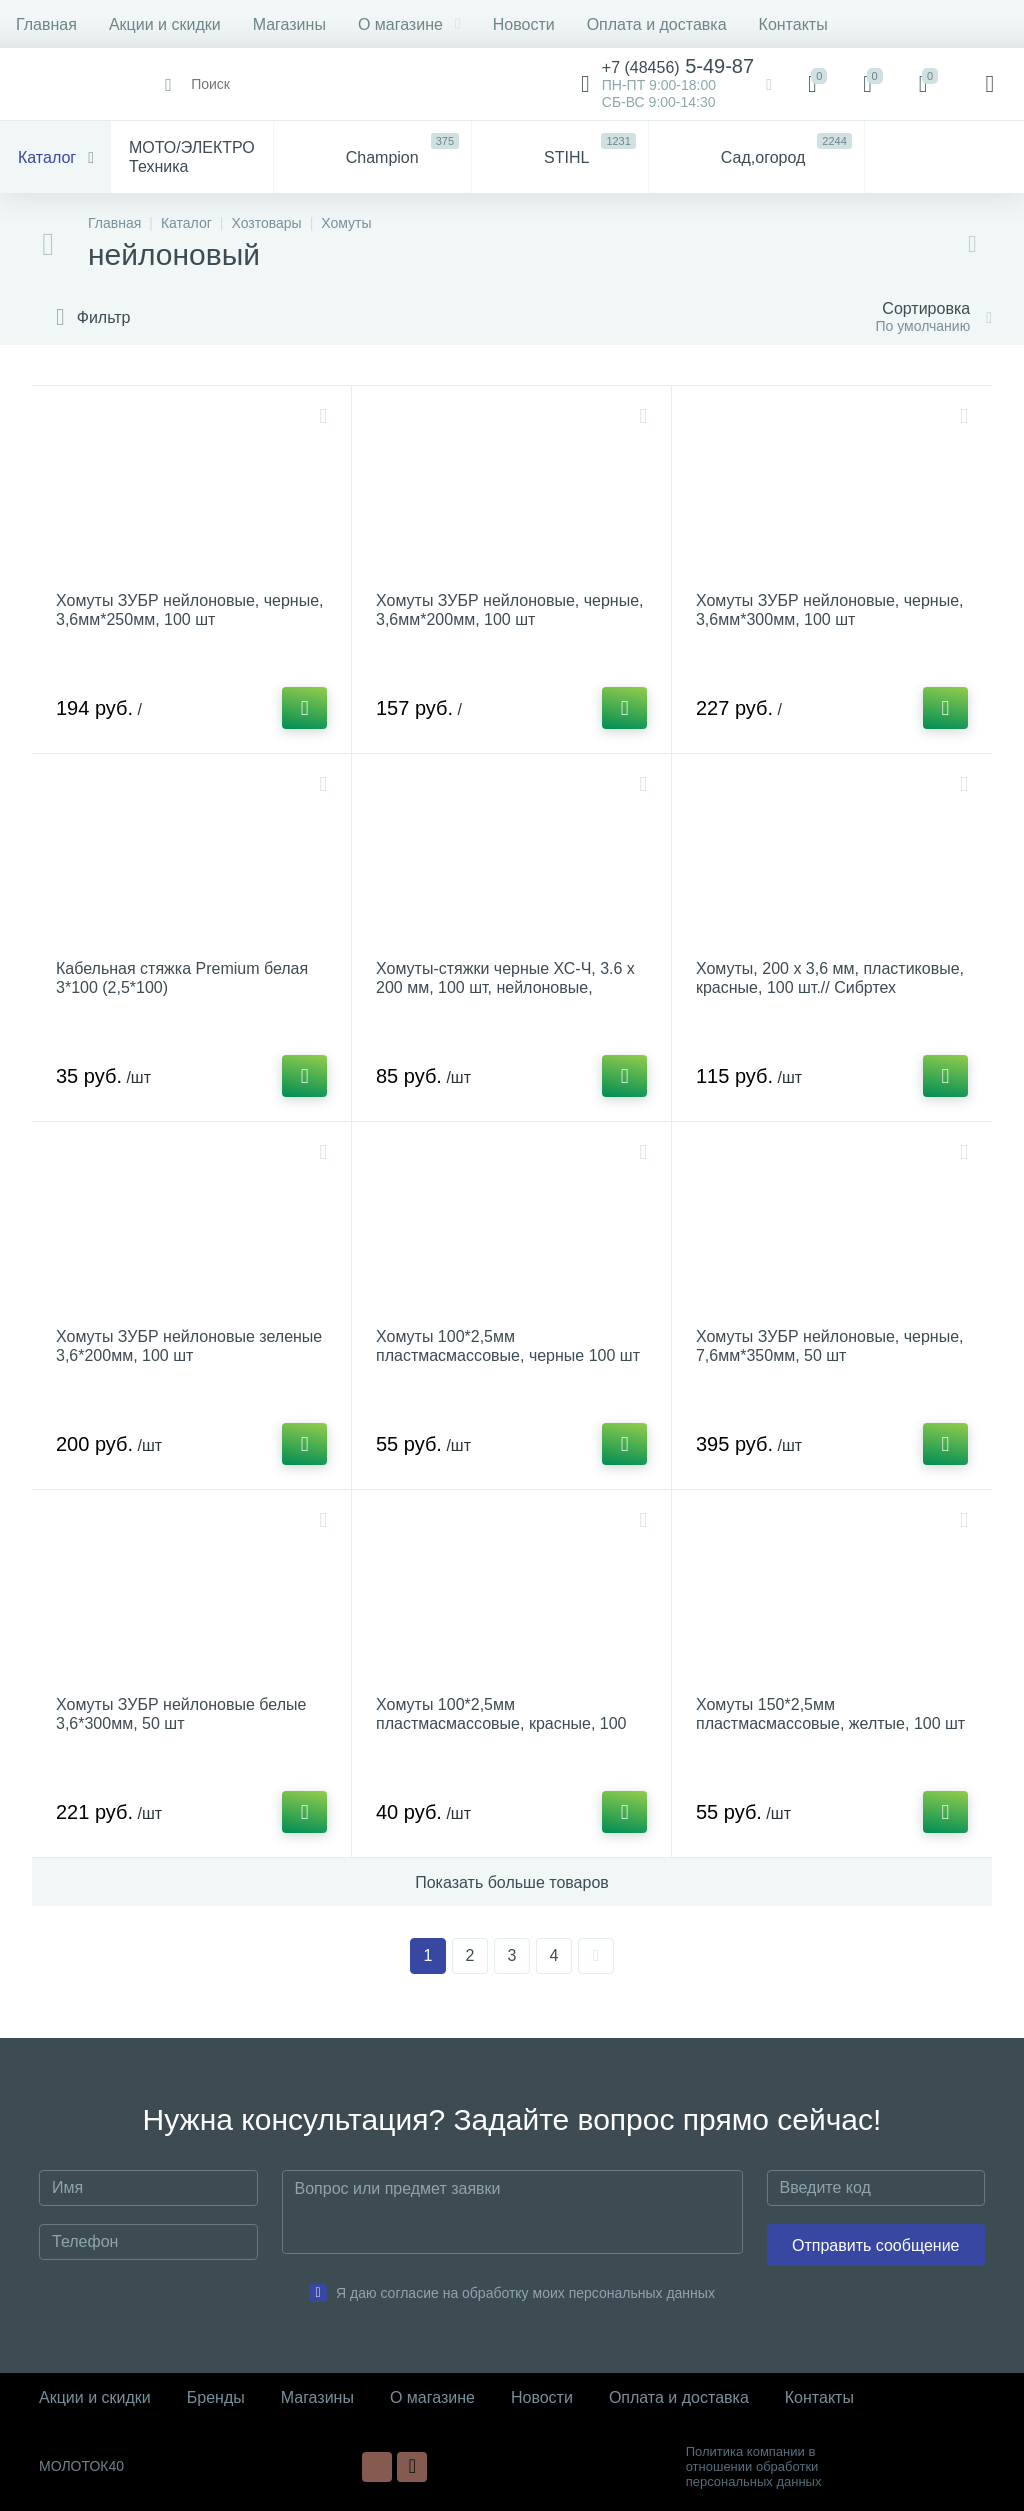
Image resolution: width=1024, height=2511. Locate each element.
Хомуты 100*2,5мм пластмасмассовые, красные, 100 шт (501, 1723)
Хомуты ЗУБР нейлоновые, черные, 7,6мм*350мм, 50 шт (830, 1346)
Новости (524, 24)
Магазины (289, 24)
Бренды (216, 2397)
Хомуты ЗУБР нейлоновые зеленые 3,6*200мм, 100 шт (189, 1346)
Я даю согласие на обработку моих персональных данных (525, 2293)
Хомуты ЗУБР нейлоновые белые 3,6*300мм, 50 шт (181, 1714)
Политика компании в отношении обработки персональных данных (754, 2466)
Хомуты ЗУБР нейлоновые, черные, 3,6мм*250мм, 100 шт (190, 610)
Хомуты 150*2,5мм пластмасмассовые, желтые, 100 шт (830, 1714)
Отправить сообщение (875, 2245)
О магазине (409, 24)
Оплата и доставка (657, 24)
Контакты (793, 24)
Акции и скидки (165, 24)
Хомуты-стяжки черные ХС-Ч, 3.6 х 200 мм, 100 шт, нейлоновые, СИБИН (505, 987)
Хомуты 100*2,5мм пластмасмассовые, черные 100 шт (508, 1346)
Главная (46, 24)
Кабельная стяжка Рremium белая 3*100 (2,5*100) (182, 978)
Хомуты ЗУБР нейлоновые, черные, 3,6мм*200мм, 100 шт (510, 610)
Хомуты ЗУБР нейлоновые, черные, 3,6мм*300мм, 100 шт (830, 610)
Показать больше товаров (512, 1882)
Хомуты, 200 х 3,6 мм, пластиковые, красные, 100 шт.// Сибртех (830, 978)
